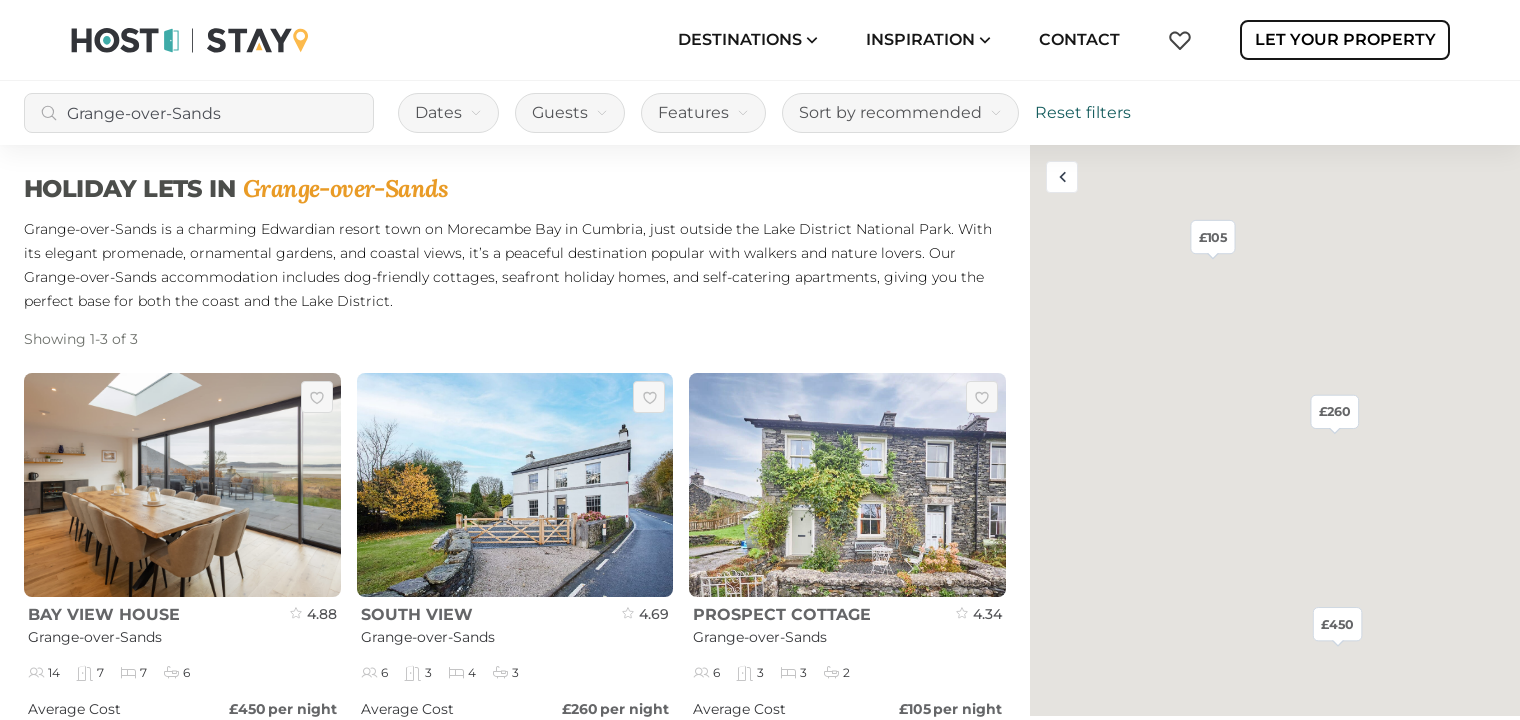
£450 (1337, 624)
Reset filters (1083, 112)
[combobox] (199, 113)
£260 (1335, 411)
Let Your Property (1345, 39)
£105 (1213, 236)
